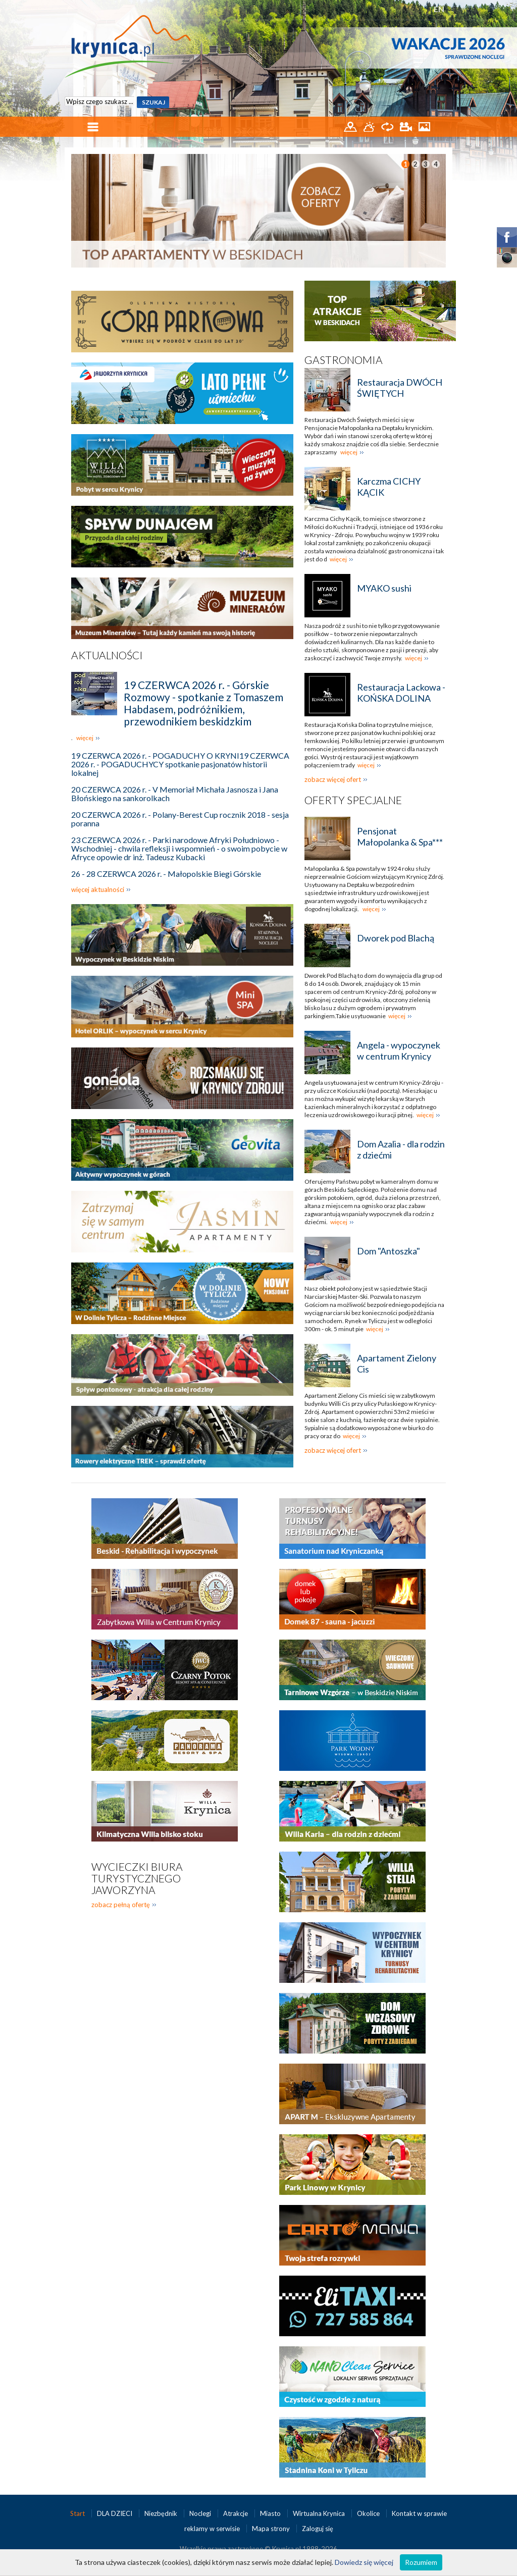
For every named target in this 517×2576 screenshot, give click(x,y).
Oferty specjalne (353, 800)
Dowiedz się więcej (364, 2562)
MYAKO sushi (384, 588)
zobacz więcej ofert (332, 779)
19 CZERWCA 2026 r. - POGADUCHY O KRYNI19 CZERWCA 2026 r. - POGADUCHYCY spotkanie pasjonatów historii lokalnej (180, 764)
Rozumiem (421, 2562)
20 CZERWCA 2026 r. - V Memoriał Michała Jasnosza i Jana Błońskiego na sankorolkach (174, 793)
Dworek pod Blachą (395, 937)
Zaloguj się (317, 2529)
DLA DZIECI (115, 2513)
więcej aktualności (97, 889)
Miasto (271, 2513)
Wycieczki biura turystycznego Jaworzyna (137, 1878)
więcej (84, 738)
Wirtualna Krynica (319, 2513)
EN (439, 9)
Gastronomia (343, 359)
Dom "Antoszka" (388, 1250)
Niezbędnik (161, 2513)
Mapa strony (271, 2529)
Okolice (369, 2513)
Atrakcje (236, 2513)
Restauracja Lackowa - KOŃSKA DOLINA (401, 692)
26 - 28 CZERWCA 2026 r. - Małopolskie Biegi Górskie (166, 873)
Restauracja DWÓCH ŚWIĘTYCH (399, 388)
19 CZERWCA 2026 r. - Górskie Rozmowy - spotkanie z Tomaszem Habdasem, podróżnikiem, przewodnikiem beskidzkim (203, 702)
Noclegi (201, 2513)
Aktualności (107, 655)
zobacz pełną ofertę (120, 1905)
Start (78, 2513)
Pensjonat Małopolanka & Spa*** (400, 836)
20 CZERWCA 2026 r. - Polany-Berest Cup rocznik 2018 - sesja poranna (180, 819)
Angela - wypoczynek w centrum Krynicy (398, 1050)
